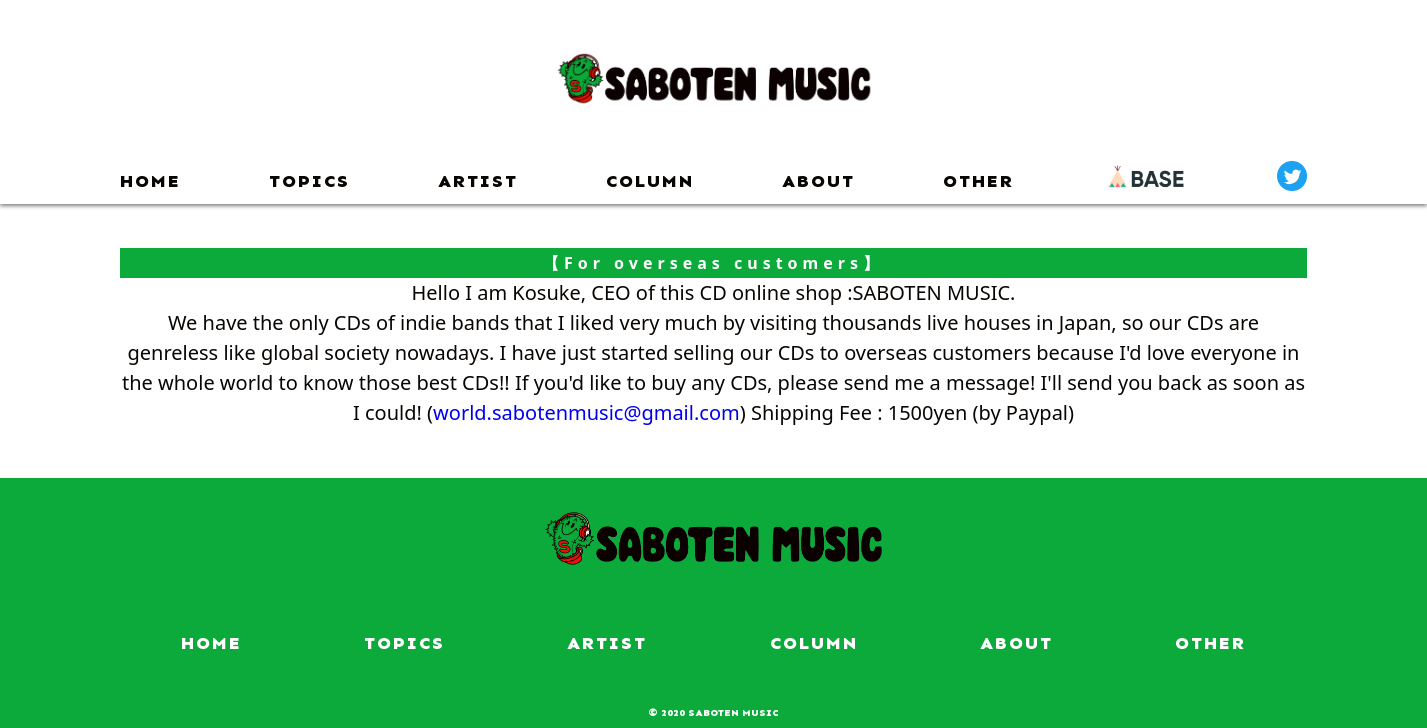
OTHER (978, 181)
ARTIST (478, 181)
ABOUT (818, 181)
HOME (150, 181)
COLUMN (650, 181)
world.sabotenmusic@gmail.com (586, 412)
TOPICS (309, 181)
